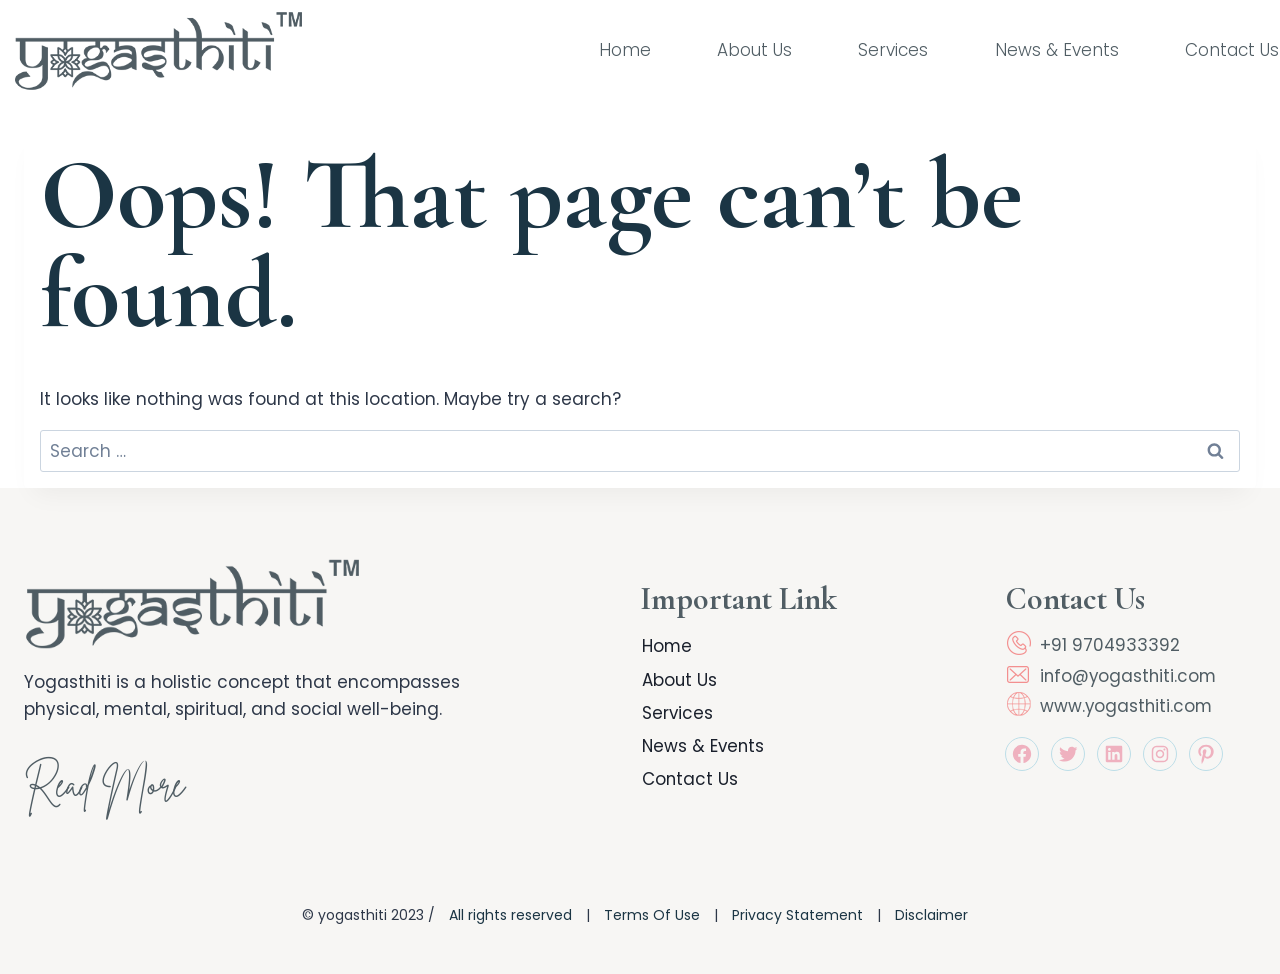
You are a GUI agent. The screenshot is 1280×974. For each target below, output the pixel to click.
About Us (754, 50)
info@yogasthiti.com (1130, 676)
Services (893, 50)
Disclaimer (931, 915)
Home (625, 50)
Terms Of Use (652, 915)
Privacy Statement (797, 915)
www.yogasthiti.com (1127, 706)
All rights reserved (510, 915)
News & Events (1057, 50)
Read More (109, 790)
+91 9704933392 (1110, 645)
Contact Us (1232, 50)
